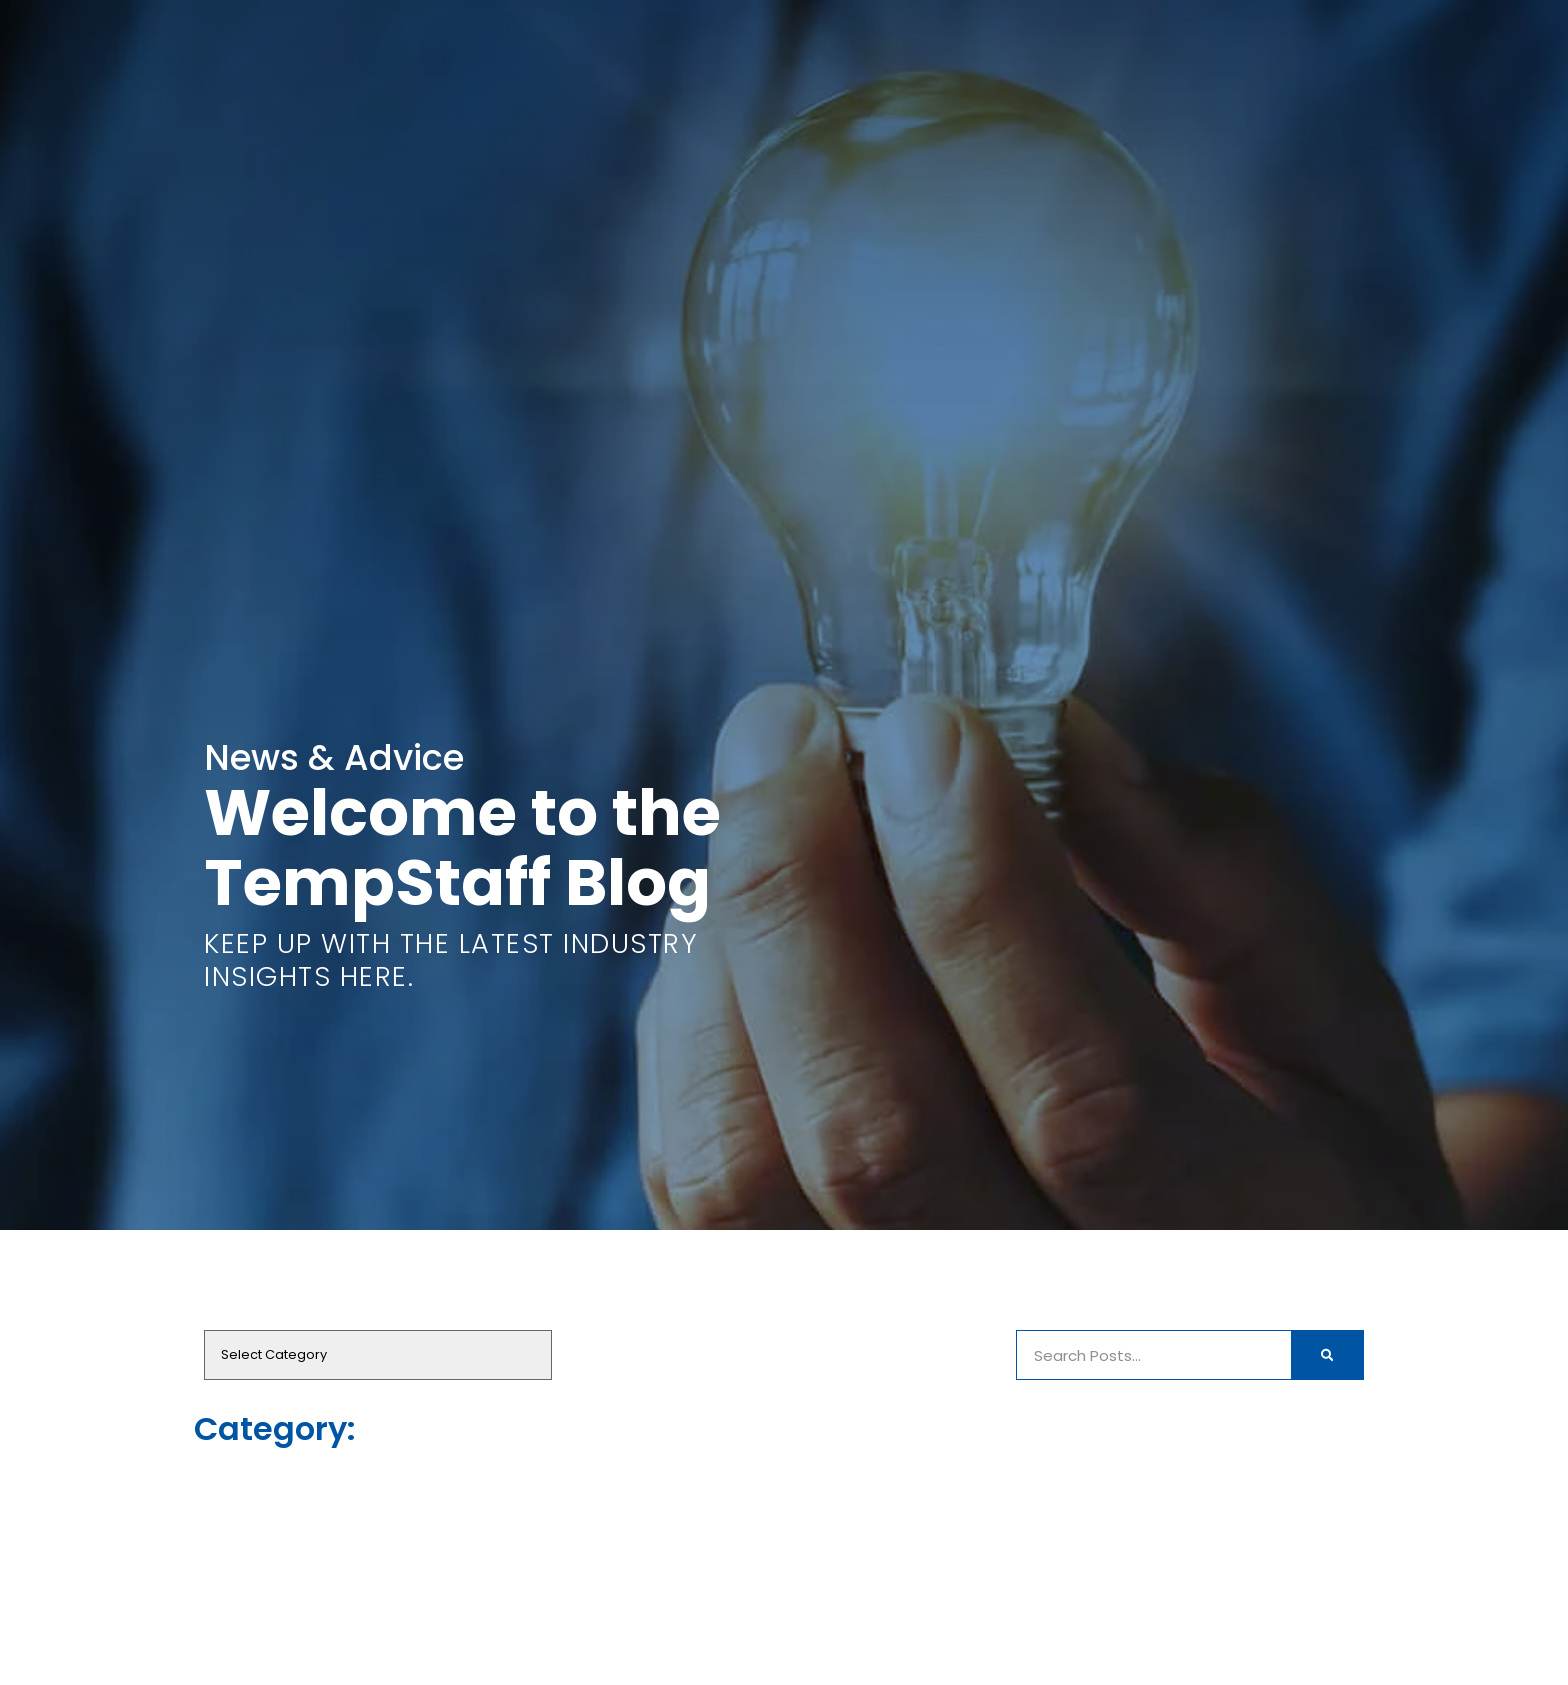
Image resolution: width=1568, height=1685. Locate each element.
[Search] (1327, 1355)
